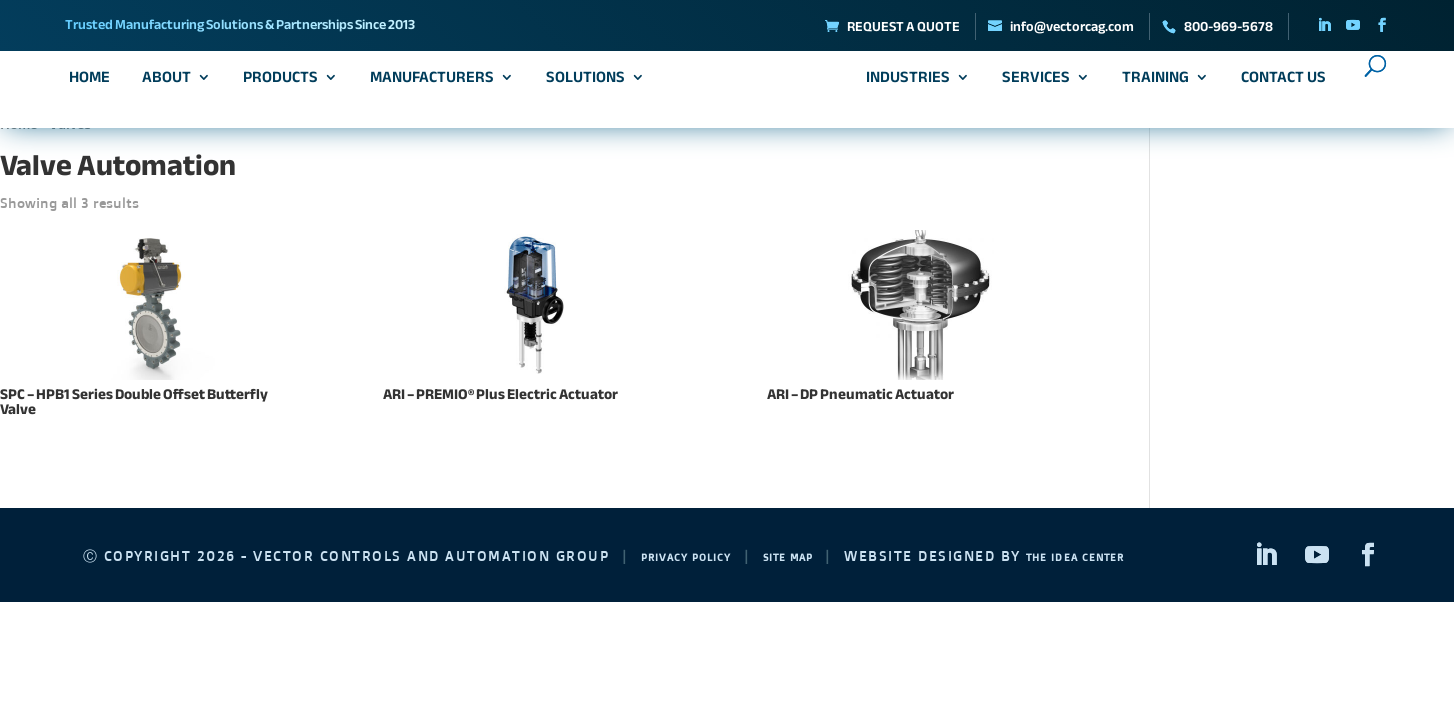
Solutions (591, 85)
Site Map (833, 555)
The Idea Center (1153, 555)
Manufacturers (438, 85)
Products (286, 85)
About (172, 85)
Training (1149, 85)
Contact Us (1277, 85)
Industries (902, 85)
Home (95, 85)
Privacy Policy (703, 555)
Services (1030, 85)
